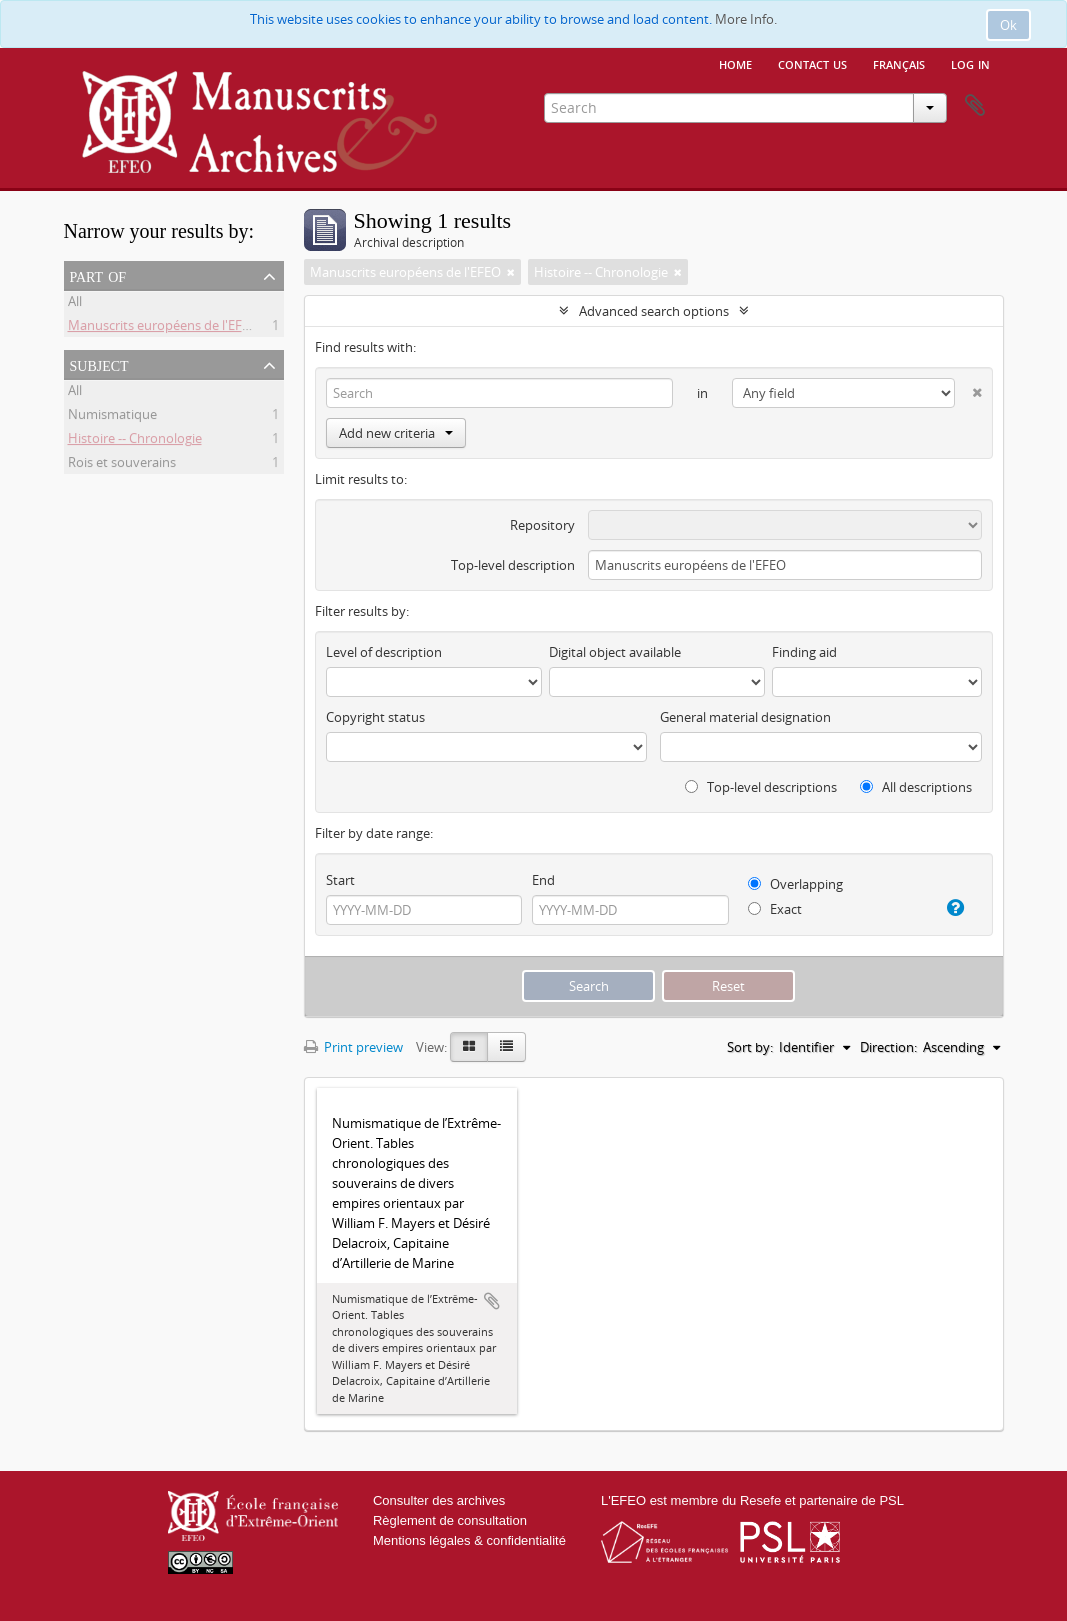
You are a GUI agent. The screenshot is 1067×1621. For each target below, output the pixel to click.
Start (340, 880)
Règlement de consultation (450, 1520)
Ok (1008, 25)
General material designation (745, 717)
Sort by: (750, 1047)
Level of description (384, 652)
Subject (99, 364)
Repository (542, 525)
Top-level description (513, 565)
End (543, 880)
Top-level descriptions (761, 787)
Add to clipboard (492, 1301)
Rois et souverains (122, 465)
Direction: (888, 1047)
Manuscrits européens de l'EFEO (163, 328)
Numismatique (112, 417)
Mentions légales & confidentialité (469, 1540)
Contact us (812, 63)
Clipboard (975, 106)
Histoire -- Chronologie (135, 441)
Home (735, 63)
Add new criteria (396, 433)
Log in (970, 63)
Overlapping (795, 884)
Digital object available (615, 652)
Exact (775, 909)
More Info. (746, 19)
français (899, 63)
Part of (98, 275)
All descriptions (916, 787)
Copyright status (375, 717)
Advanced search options (654, 311)
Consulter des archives (439, 1500)
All (75, 304)
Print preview (353, 1047)
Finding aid (804, 652)
